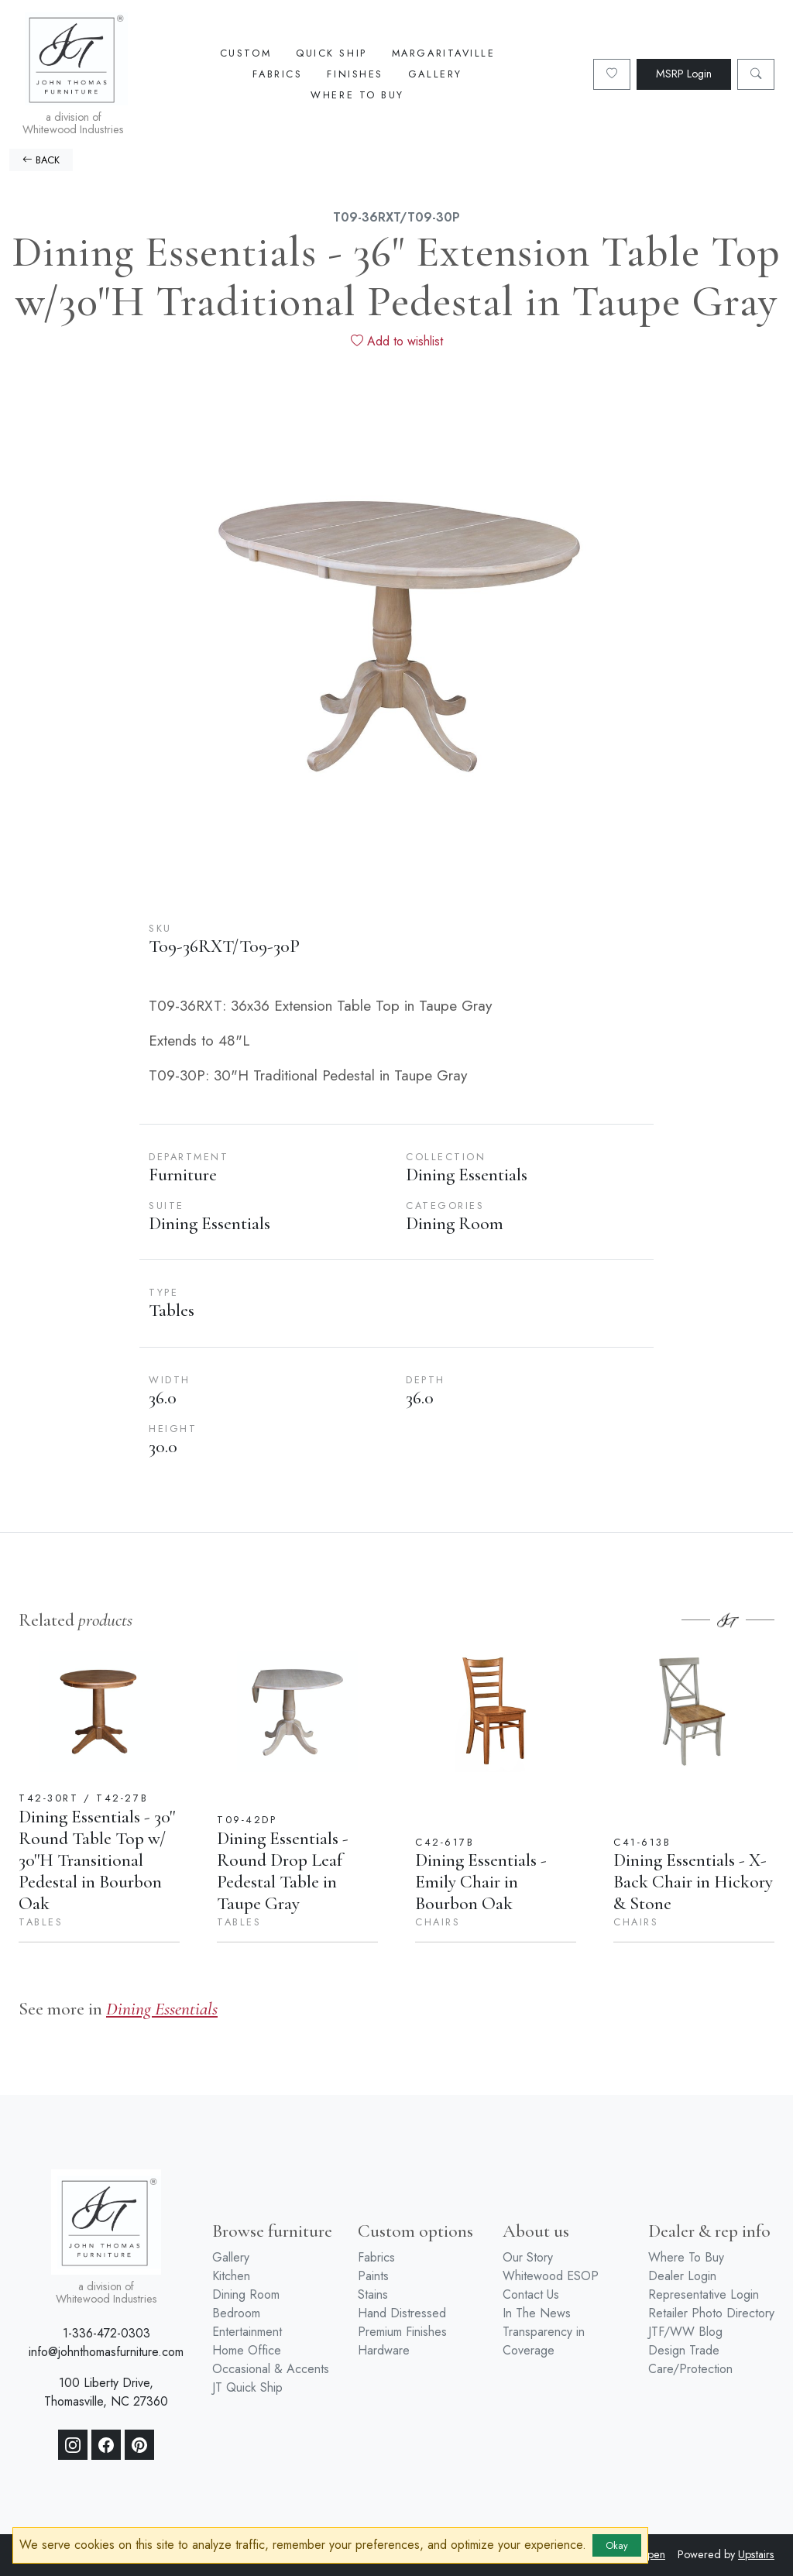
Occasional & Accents (270, 2369)
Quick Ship (331, 53)
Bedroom (236, 2313)
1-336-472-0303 (106, 2333)
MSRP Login (684, 73)
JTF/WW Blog (685, 2332)
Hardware (384, 2350)
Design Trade (683, 2350)
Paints (373, 2276)
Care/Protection (690, 2369)
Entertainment (247, 2332)
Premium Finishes (402, 2332)
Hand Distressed (402, 2313)
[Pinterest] (139, 2445)
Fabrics (277, 74)
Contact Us (531, 2294)
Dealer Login (682, 2276)
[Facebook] (106, 2445)
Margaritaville (444, 53)
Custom (245, 53)
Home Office (246, 2350)
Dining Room (246, 2294)
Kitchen (231, 2276)
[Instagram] (73, 2445)
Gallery (435, 74)
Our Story (528, 2257)
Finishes (355, 74)
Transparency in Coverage (544, 2341)
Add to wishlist (397, 341)
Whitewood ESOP (551, 2276)
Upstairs (756, 2554)
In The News (537, 2313)
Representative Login (703, 2294)
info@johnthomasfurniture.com (106, 2352)
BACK (41, 160)
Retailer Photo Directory (711, 2313)
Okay (617, 2545)
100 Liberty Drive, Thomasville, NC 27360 (106, 2392)
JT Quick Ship (247, 2387)
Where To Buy (357, 95)
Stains (373, 2294)
